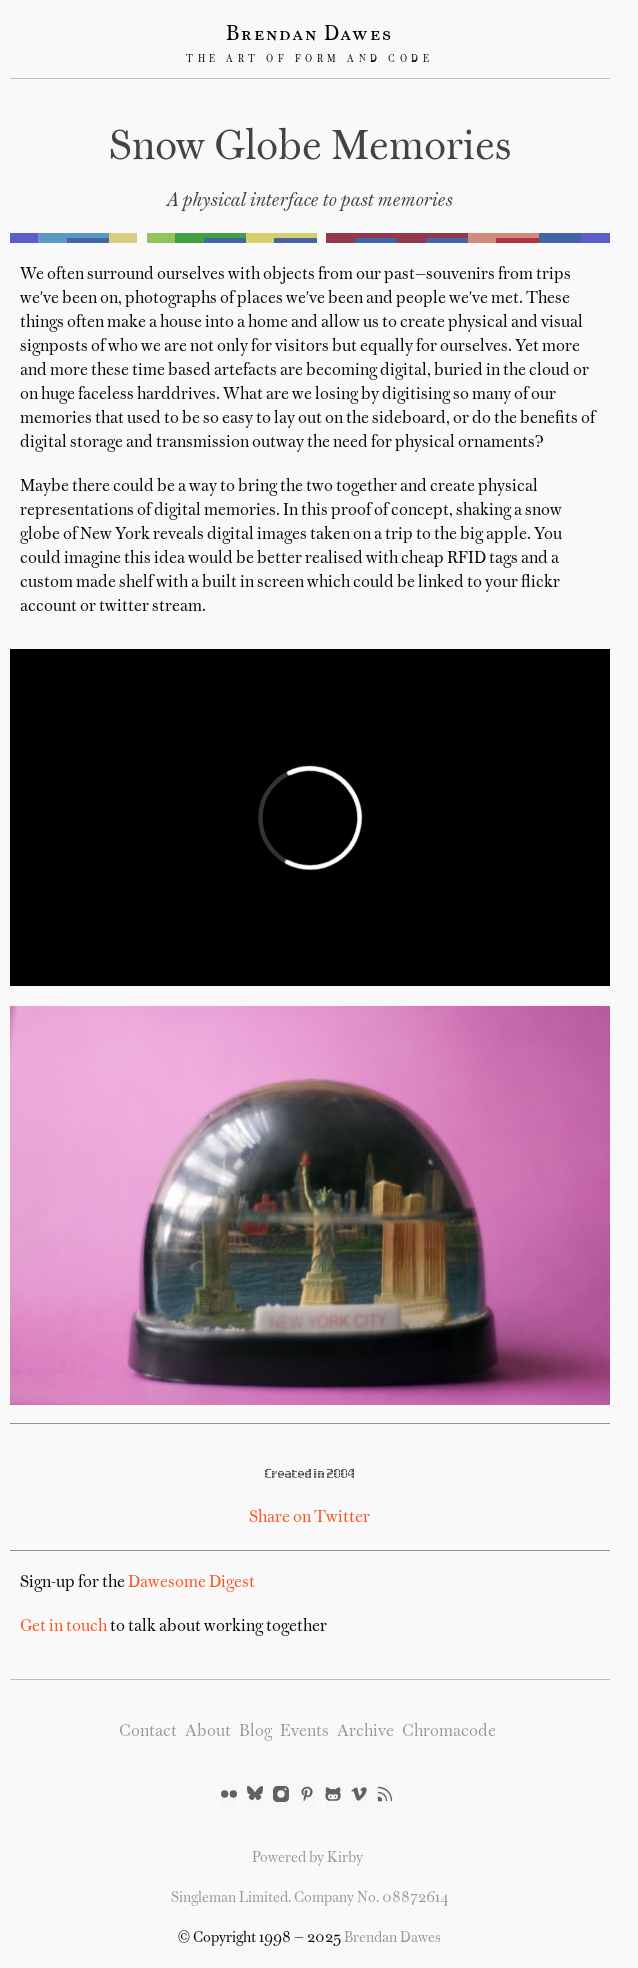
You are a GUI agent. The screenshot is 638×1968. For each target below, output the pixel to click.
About (208, 1732)
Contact (148, 1732)
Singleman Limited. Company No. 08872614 (310, 1898)
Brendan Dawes (309, 35)
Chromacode (449, 1732)
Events (304, 1732)
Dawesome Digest (191, 1583)
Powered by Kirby (307, 1858)
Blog (255, 1732)
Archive (365, 1732)
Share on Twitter (309, 1518)
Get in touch (63, 1627)
